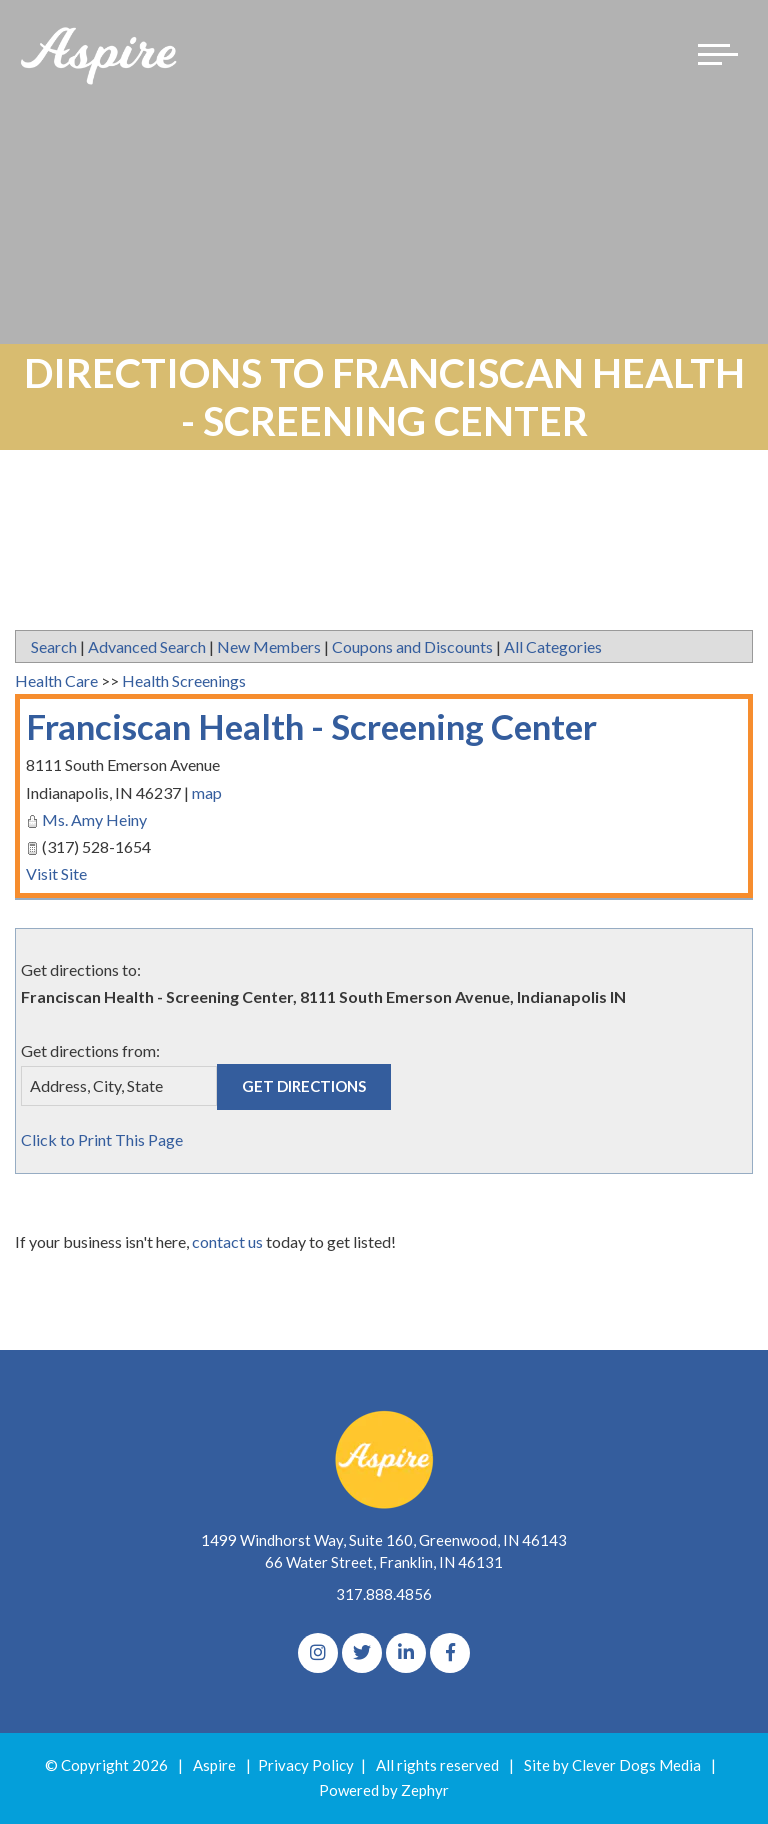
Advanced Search (147, 646)
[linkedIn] (406, 1653)
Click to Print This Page (102, 1139)
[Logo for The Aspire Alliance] (100, 54)
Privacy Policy (306, 1765)
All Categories (553, 646)
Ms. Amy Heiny (94, 819)
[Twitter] (362, 1653)
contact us (227, 1241)
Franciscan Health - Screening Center (311, 726)
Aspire (214, 1765)
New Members (269, 646)
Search (54, 646)
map (207, 792)
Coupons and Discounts (412, 646)
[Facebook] (450, 1653)
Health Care (56, 680)
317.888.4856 (384, 1594)
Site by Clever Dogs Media (612, 1765)
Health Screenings (184, 680)
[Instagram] (318, 1653)
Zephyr (425, 1790)
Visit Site (56, 873)
